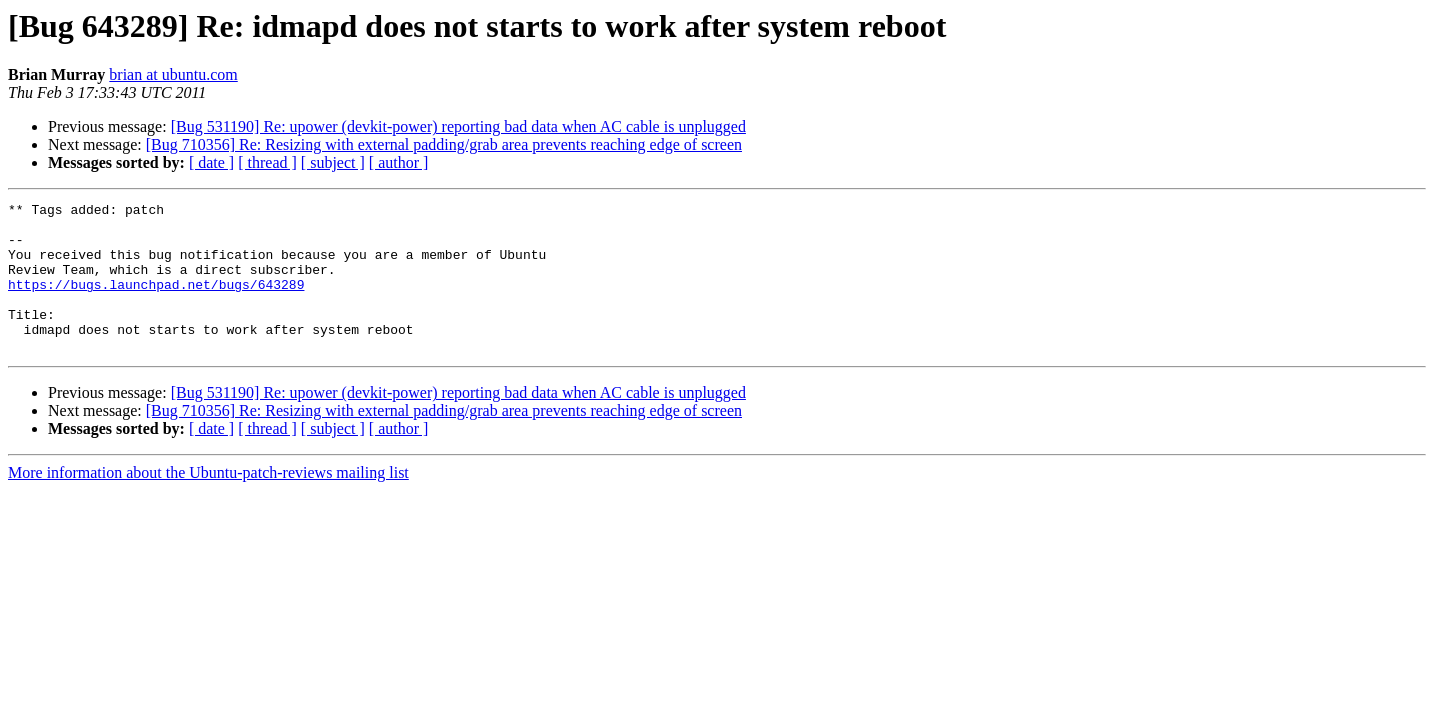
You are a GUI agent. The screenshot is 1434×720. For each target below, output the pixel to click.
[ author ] (399, 162)
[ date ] (211, 162)
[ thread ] (267, 162)
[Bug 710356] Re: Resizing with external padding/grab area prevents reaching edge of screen (444, 144)
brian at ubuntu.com (173, 74)
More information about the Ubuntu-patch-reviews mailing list (208, 502)
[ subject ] (333, 162)
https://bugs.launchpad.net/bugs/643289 (156, 302)
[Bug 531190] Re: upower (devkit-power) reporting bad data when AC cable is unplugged (458, 126)
